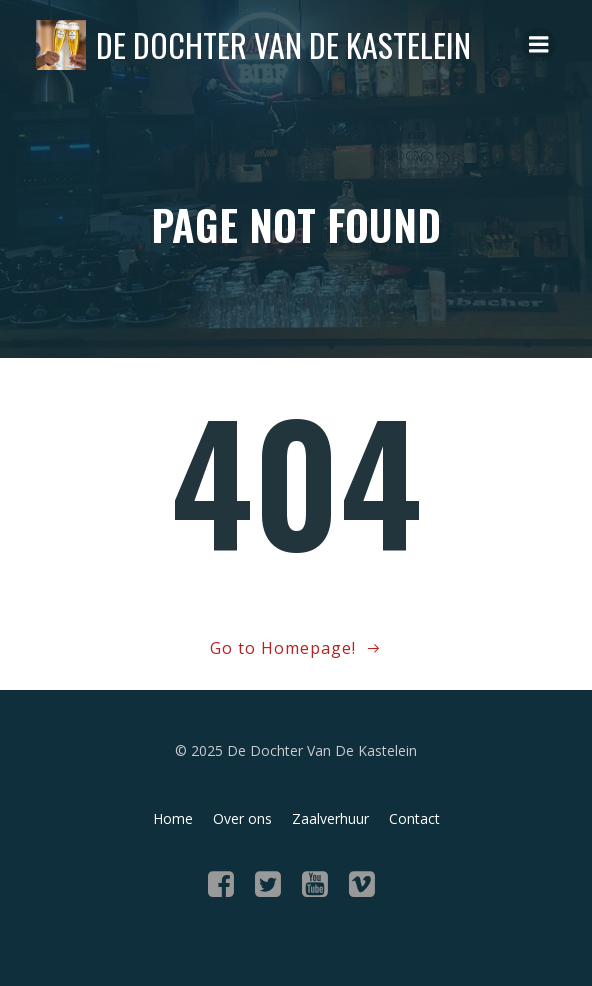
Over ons (242, 818)
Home (173, 818)
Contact (414, 818)
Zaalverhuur (330, 818)
